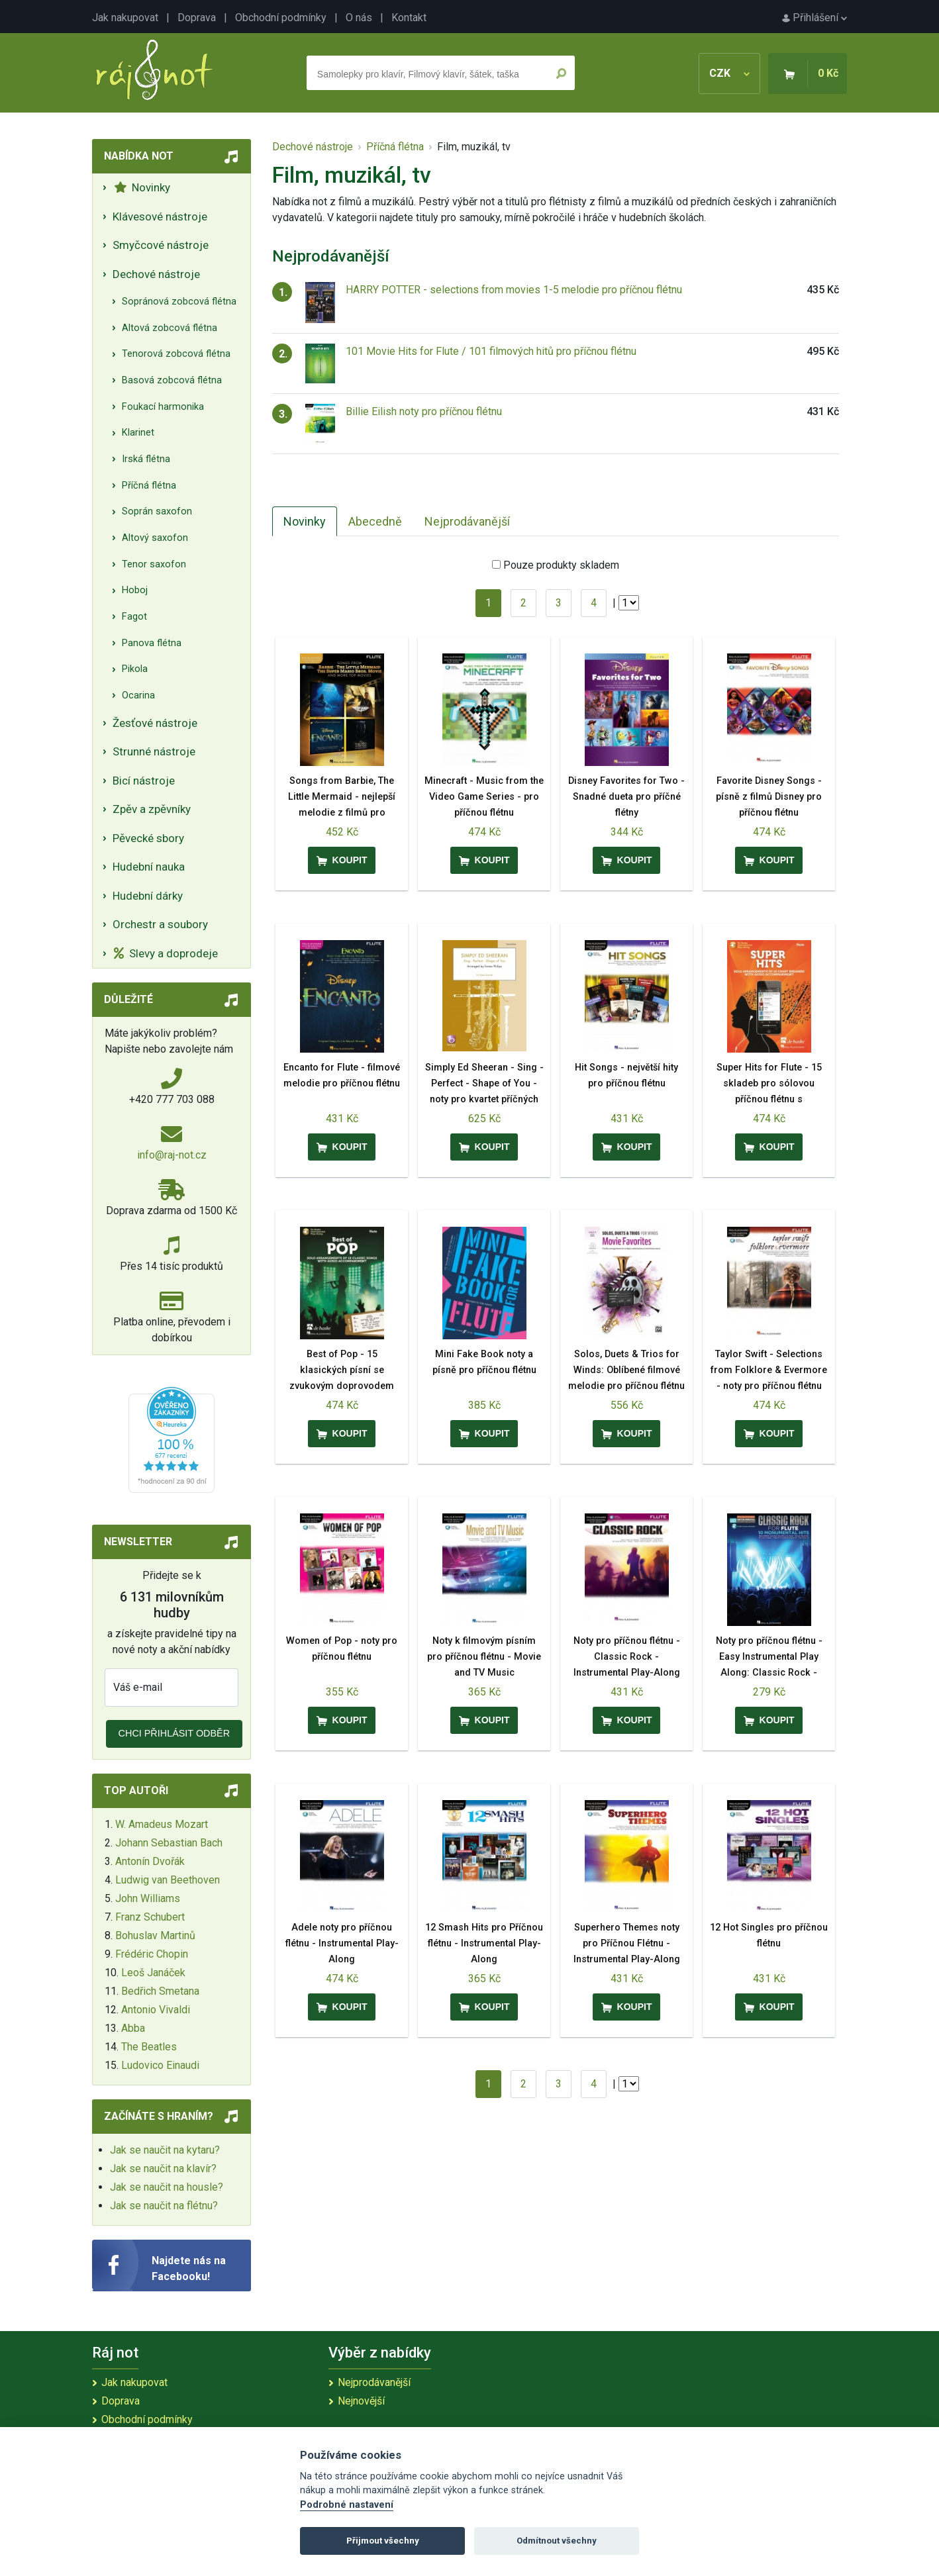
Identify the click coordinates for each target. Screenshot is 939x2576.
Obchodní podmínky (280, 17)
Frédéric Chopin (151, 1954)
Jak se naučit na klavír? (163, 2168)
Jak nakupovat (125, 17)
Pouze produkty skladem (561, 565)
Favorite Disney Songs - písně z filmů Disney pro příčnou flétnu (769, 796)
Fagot (134, 616)
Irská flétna (146, 459)
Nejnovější (361, 2401)
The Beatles (149, 2046)
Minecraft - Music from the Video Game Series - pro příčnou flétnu (484, 796)
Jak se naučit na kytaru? (165, 2150)
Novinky (142, 187)
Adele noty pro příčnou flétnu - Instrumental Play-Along (342, 1943)
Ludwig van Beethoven (167, 1880)
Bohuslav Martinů (155, 1935)
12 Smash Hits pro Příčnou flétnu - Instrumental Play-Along (484, 1943)
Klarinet (138, 432)
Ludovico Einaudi (160, 2065)
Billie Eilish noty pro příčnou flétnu (424, 411)
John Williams (147, 1898)
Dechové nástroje (156, 274)
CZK (729, 73)
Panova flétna (151, 643)
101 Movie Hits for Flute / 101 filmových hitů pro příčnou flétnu (491, 351)
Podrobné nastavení (346, 2504)
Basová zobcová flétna (172, 380)
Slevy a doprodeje (166, 953)
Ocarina (138, 695)
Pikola (135, 669)
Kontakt (408, 17)
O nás (359, 17)
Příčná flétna (149, 485)
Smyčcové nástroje (161, 245)
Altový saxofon (155, 538)
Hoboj (135, 590)
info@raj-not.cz (172, 1155)
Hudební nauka (149, 866)
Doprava (196, 17)
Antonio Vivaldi (155, 2009)
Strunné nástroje (154, 751)
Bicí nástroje (144, 780)
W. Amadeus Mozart (161, 1824)
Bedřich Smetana (160, 1991)
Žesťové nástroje (155, 723)
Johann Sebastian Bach (168, 1843)
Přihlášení (814, 17)
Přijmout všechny (382, 2541)
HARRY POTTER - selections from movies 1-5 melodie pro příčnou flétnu (514, 289)
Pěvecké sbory (148, 838)
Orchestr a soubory (160, 924)
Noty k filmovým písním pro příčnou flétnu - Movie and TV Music (484, 1656)
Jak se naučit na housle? (166, 2187)
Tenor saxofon (154, 564)
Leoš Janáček (153, 1972)
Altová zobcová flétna (169, 328)
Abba (133, 2028)
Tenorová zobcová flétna (176, 353)
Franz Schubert (150, 1917)
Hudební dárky (148, 895)
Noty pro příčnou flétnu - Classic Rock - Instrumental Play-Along (626, 1656)
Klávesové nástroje (160, 216)
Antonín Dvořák (150, 1861)
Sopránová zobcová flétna (179, 301)
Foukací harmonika (163, 406)
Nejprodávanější (467, 521)
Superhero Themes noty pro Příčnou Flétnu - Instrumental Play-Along (626, 1943)
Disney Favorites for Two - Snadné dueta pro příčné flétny (626, 796)
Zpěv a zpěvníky (152, 809)
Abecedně (375, 521)
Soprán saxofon (157, 511)
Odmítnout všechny (557, 2541)
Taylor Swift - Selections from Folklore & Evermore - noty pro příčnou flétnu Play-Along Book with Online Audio (769, 1386)
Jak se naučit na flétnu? (164, 2205)
